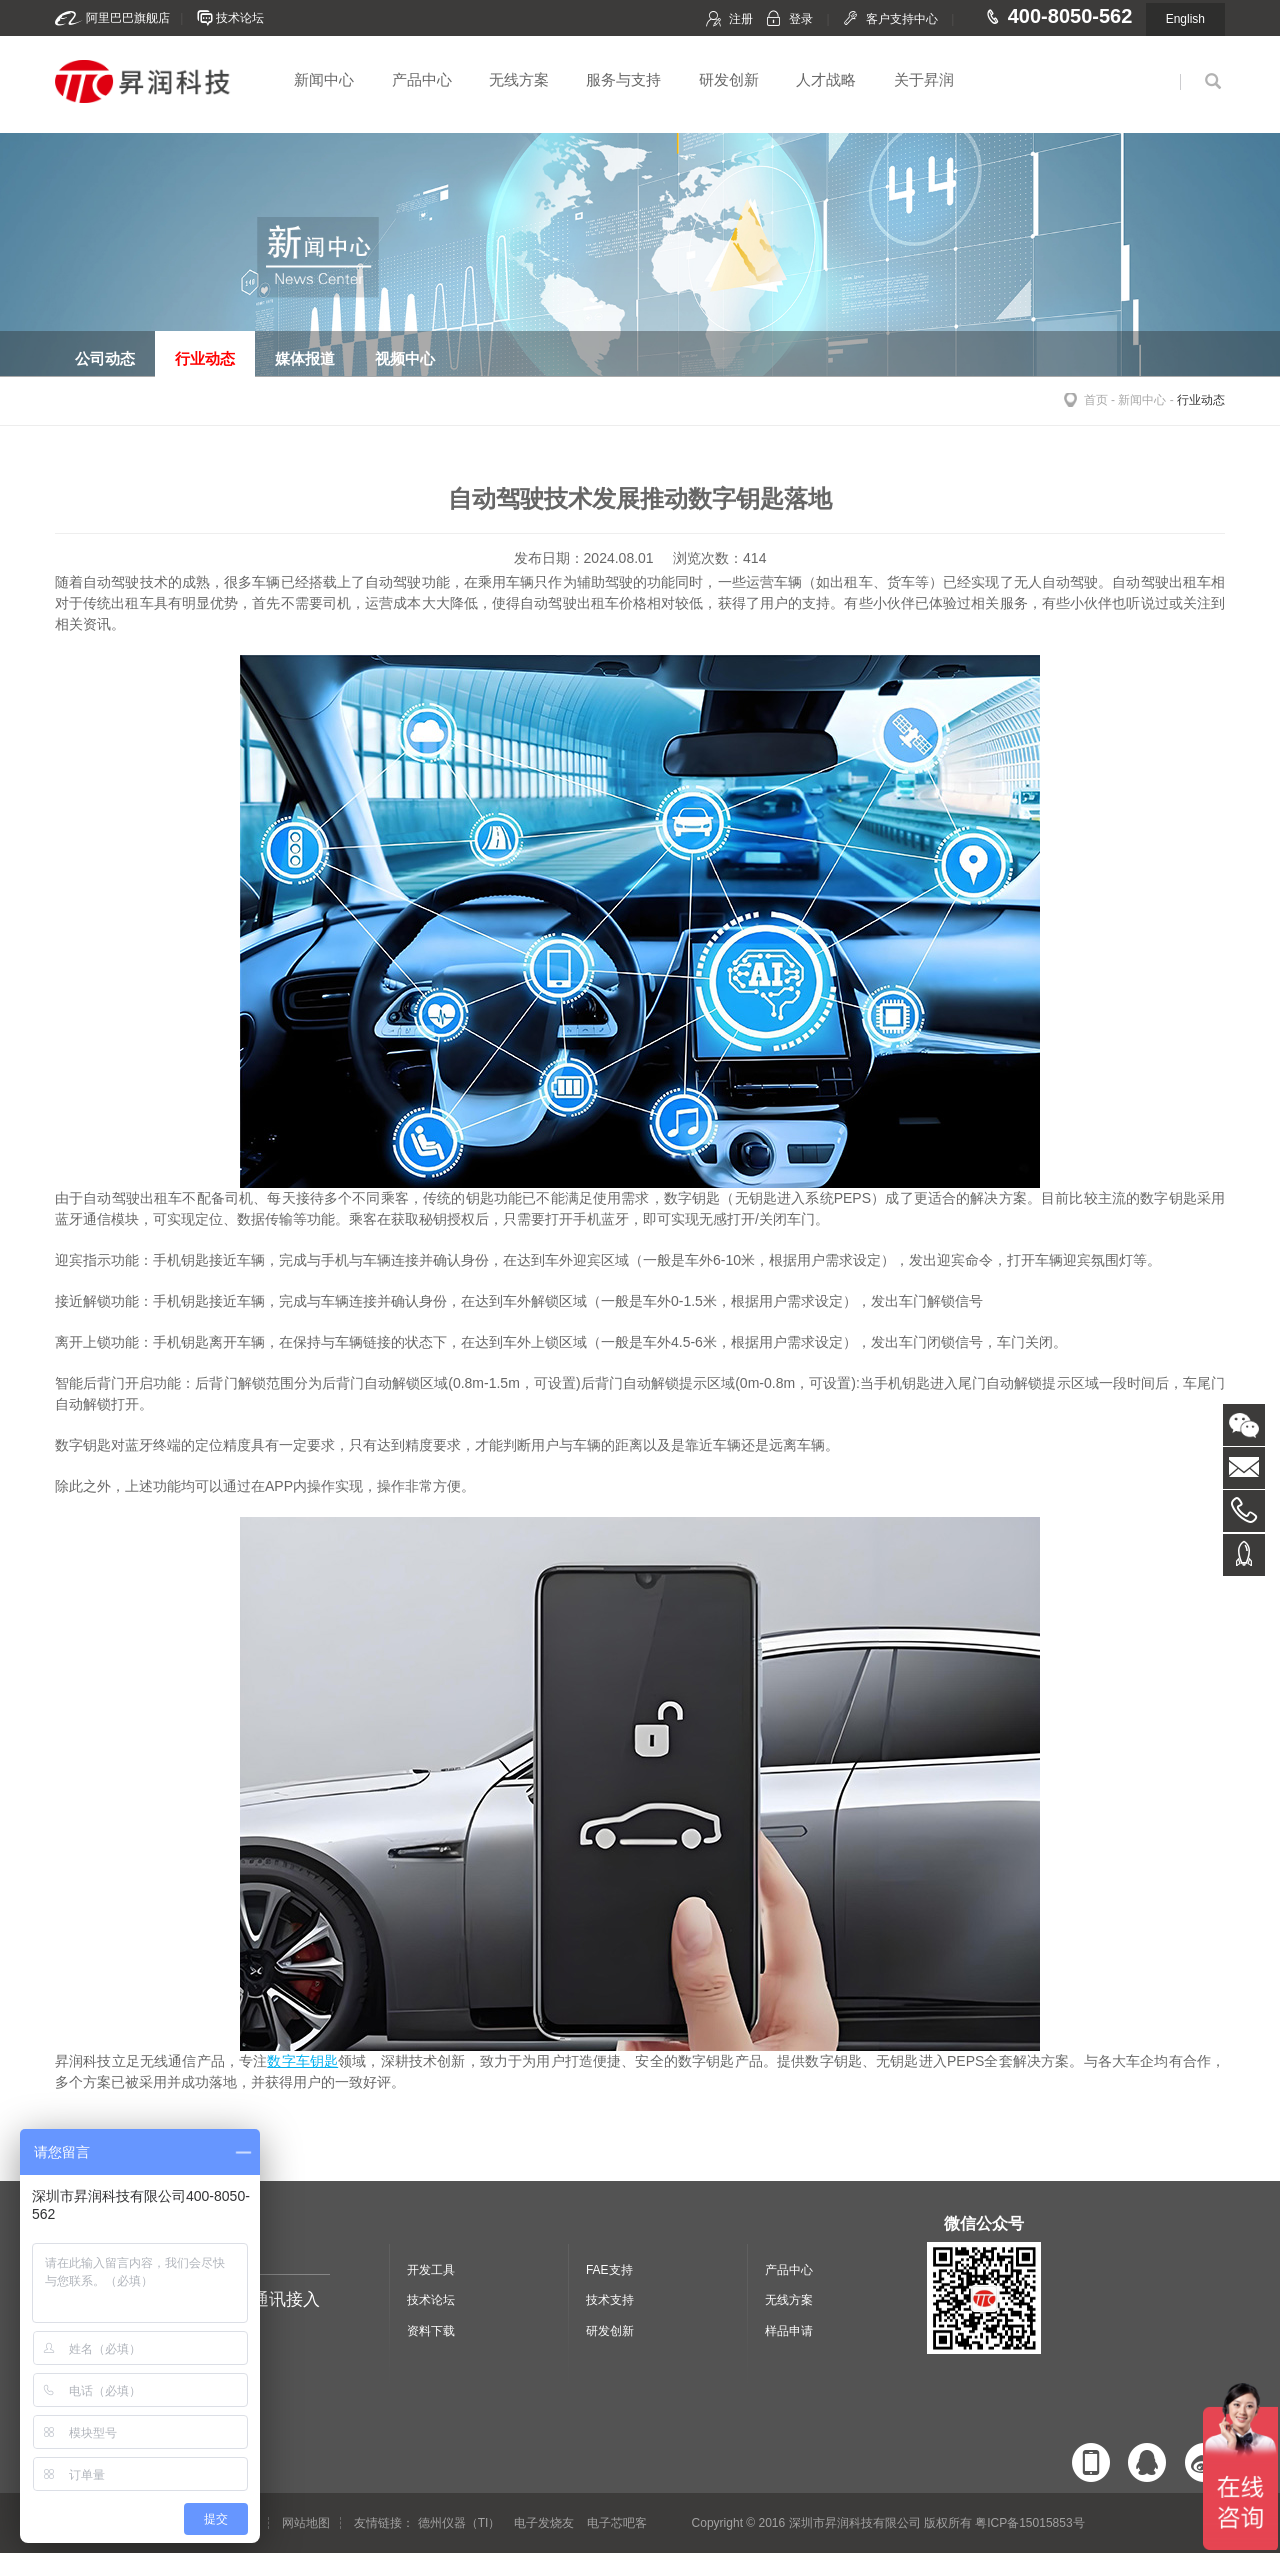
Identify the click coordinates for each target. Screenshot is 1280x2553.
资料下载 (431, 2331)
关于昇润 (924, 79)
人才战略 (826, 79)
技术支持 (610, 2300)
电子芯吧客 (617, 2523)
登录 (801, 19)
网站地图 (306, 2523)
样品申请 (789, 2331)
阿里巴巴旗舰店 (128, 18)
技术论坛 (240, 18)
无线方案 (519, 79)
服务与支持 (623, 79)
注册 (741, 19)
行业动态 (1201, 400)
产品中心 (422, 79)
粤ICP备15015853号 (1029, 2523)
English (1185, 19)
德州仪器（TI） (459, 2523)
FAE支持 (609, 2270)
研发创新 (729, 79)
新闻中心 (324, 79)
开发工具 (431, 2270)
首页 (1096, 400)
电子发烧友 (544, 2523)
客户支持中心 (902, 19)
